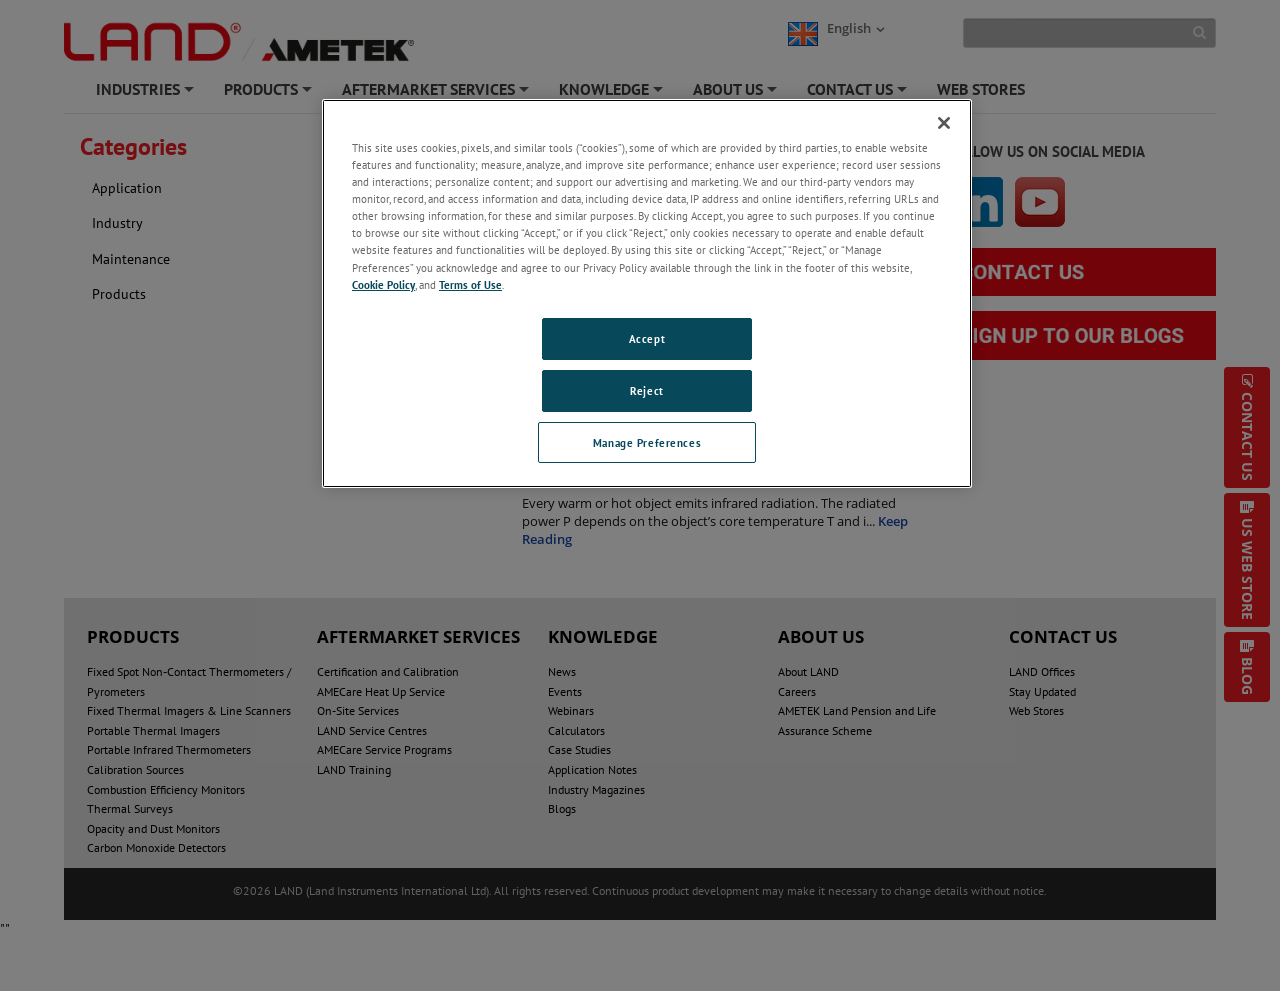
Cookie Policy (383, 284)
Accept (647, 338)
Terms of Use (470, 284)
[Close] (944, 123)
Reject (646, 390)
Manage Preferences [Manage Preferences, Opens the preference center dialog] (647, 442)
